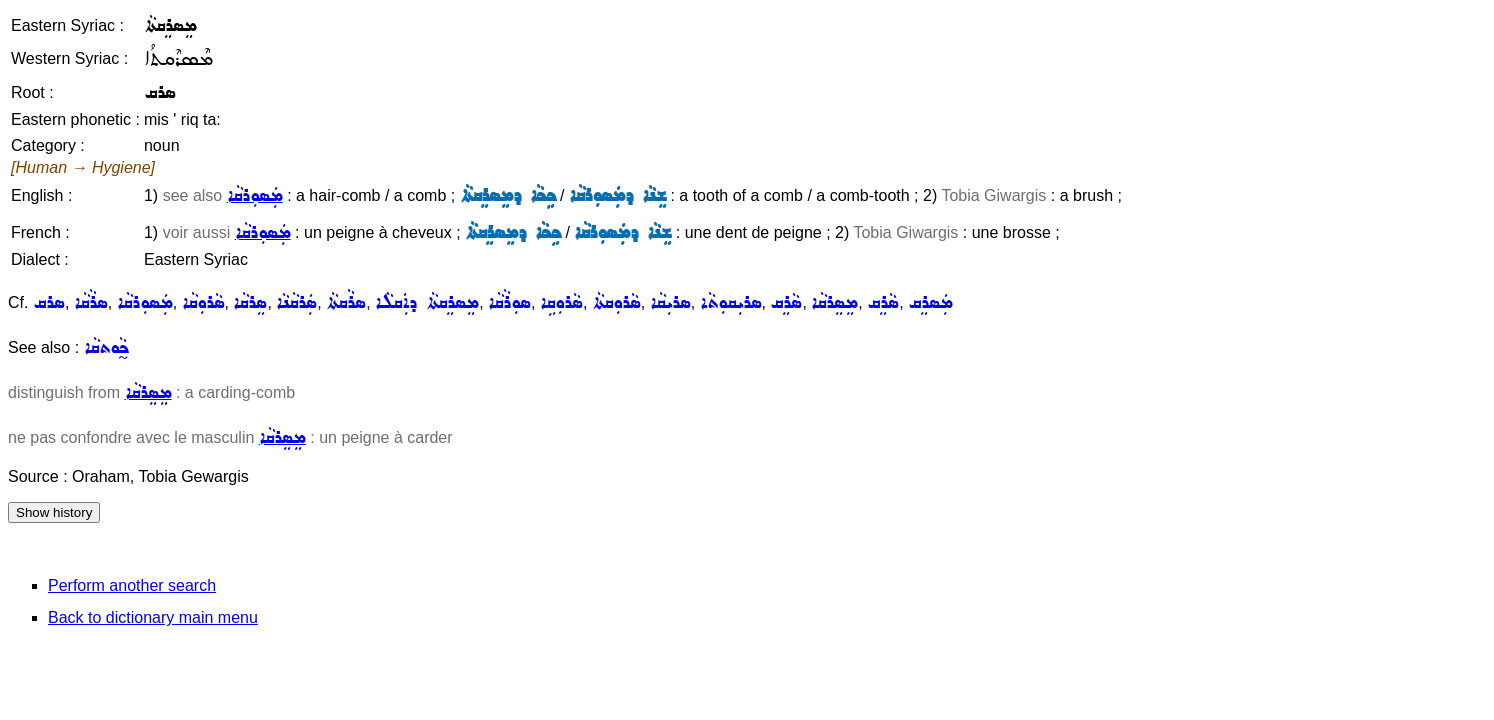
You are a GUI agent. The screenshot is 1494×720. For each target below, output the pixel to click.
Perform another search (132, 585)
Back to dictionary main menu (153, 617)
